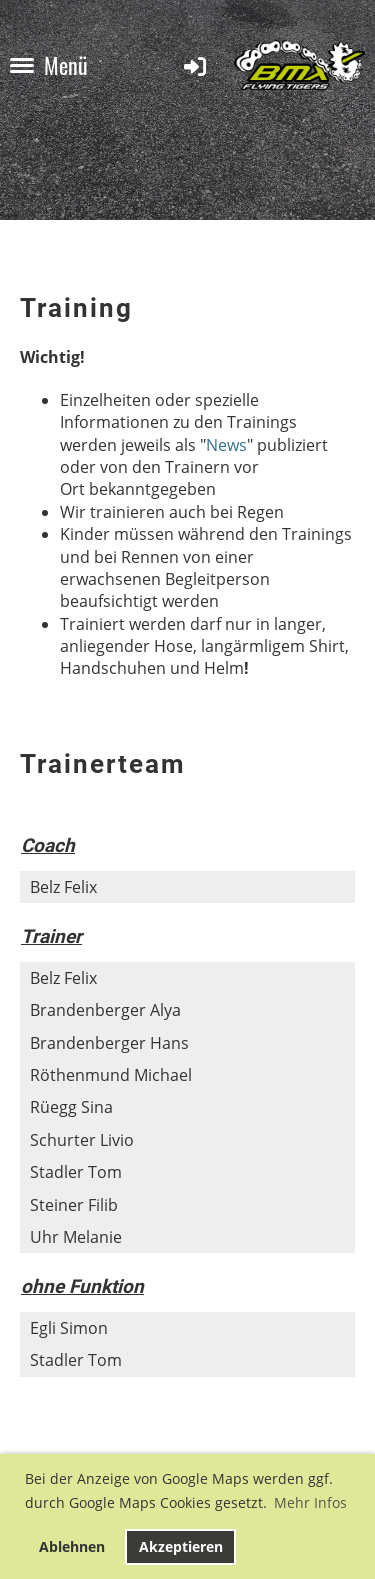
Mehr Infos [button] (310, 1502)
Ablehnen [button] (72, 1546)
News (226, 445)
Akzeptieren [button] (181, 1546)
